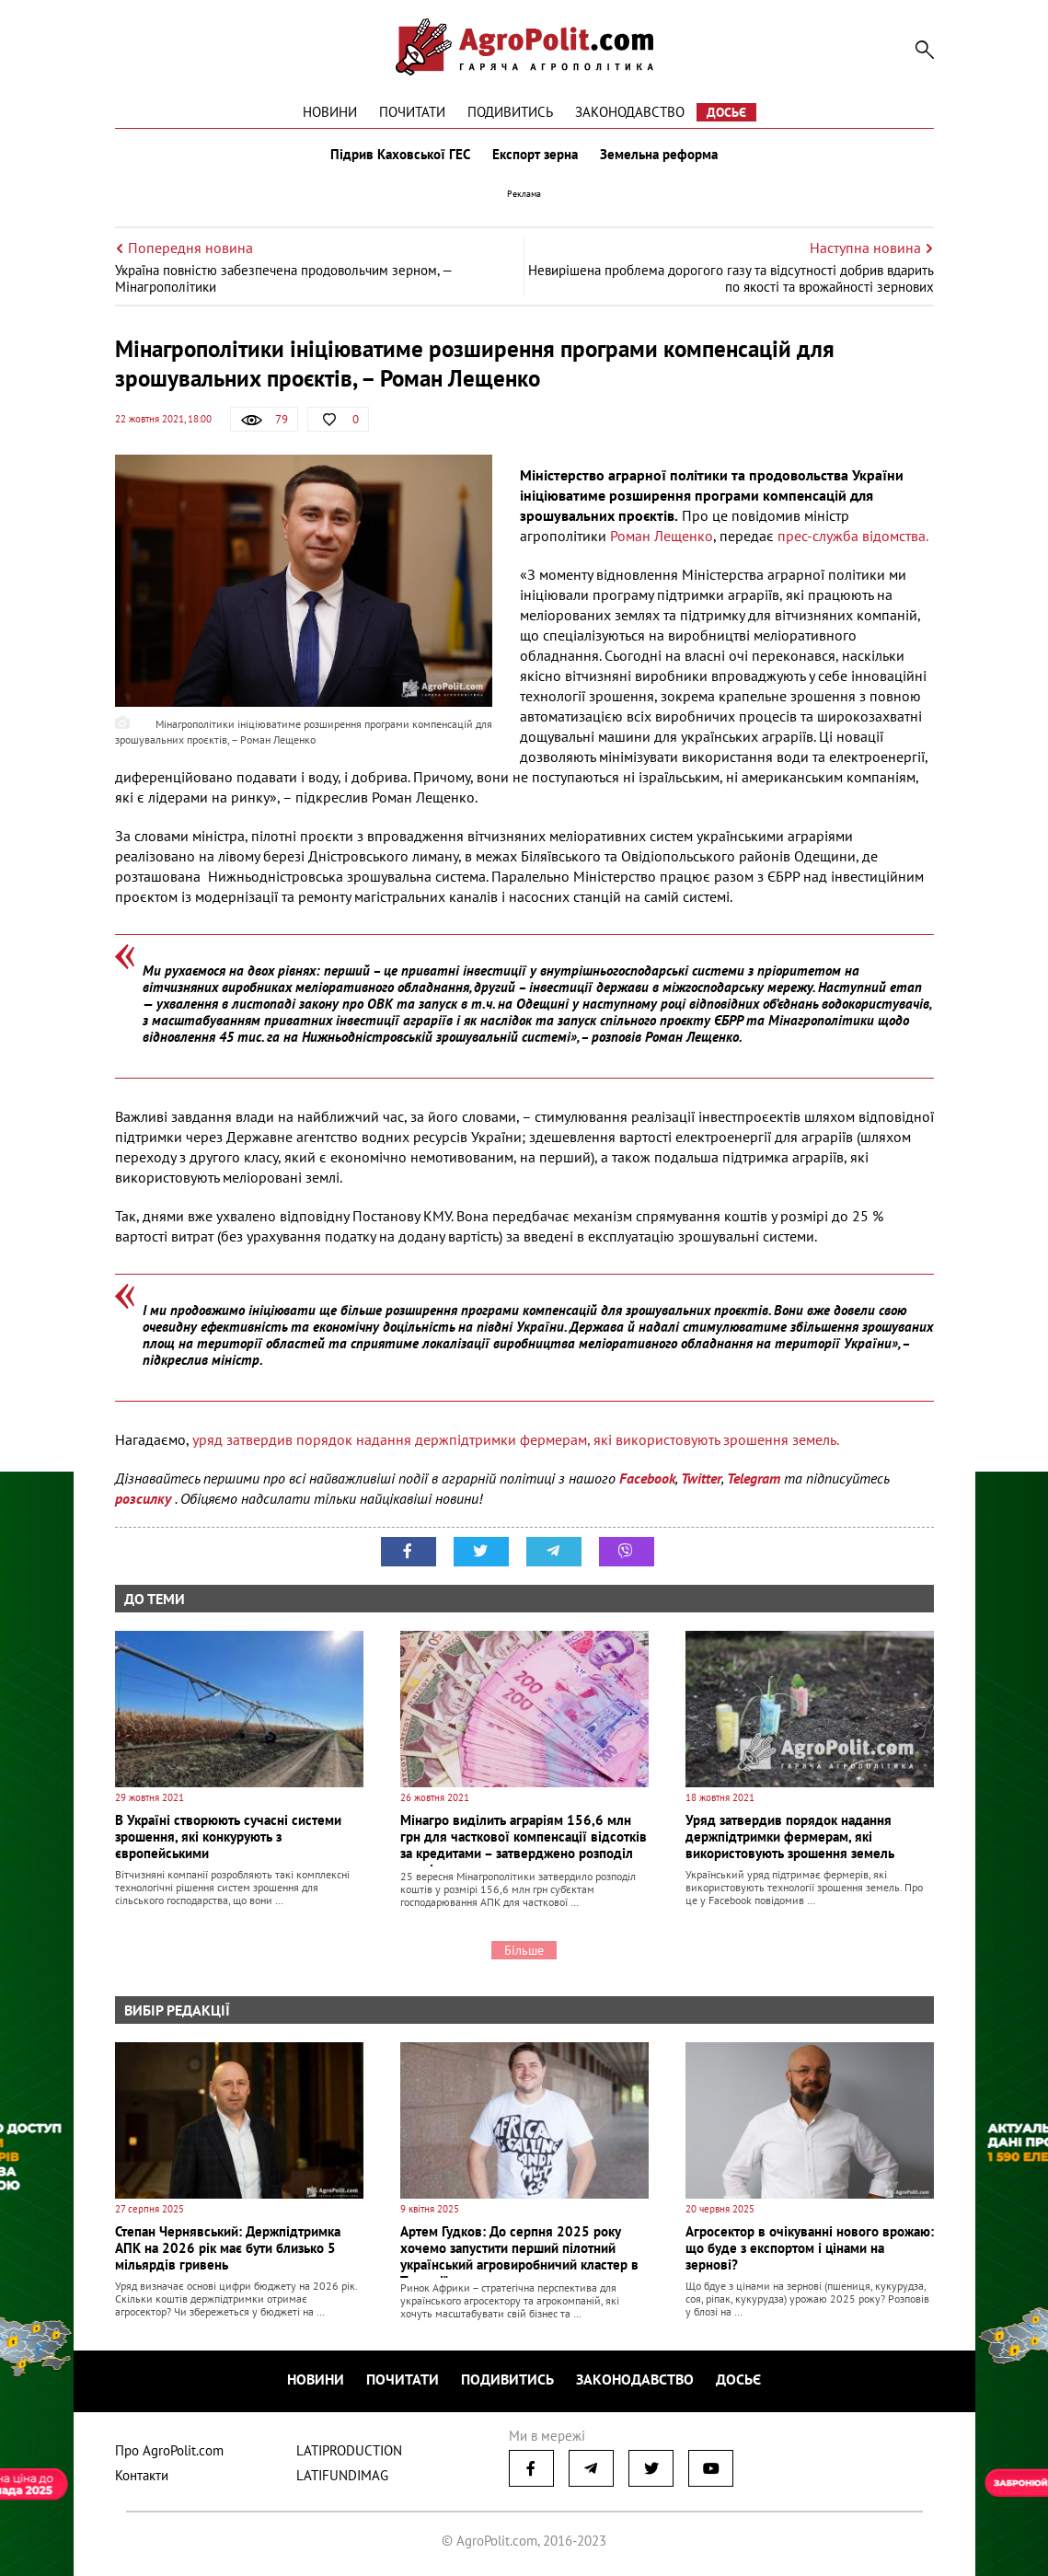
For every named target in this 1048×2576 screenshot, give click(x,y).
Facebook (647, 1478)
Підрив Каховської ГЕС (400, 154)
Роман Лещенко (661, 535)
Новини (330, 112)
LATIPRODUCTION (349, 2450)
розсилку (145, 1498)
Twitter (701, 1478)
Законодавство (630, 112)
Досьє (726, 112)
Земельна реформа (659, 154)
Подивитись (510, 112)
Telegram (753, 1478)
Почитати (412, 112)
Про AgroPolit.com (169, 2450)
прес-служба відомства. (852, 535)
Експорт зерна (535, 154)
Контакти (141, 2475)
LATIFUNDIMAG (342, 2475)
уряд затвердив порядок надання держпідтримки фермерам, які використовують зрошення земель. (515, 1439)
